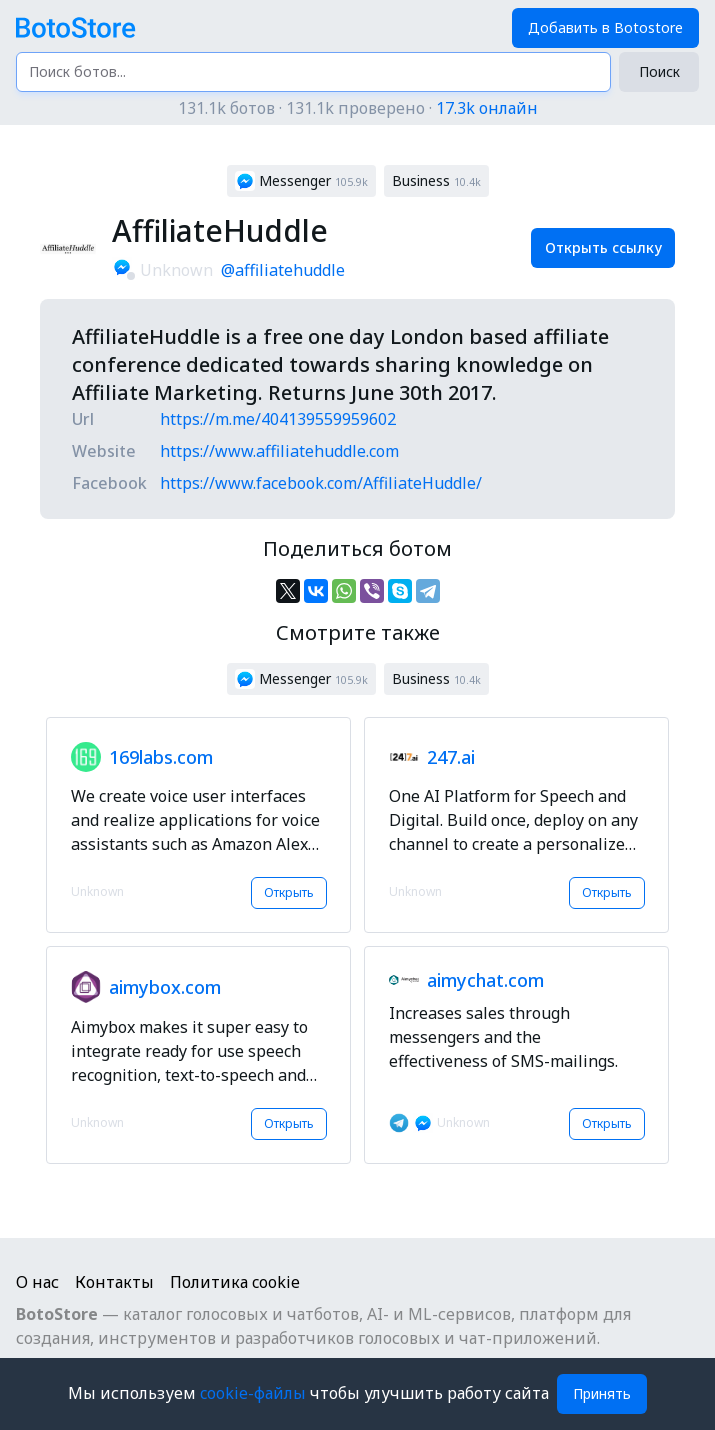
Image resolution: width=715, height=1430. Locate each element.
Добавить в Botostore (605, 27)
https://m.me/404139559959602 (278, 419)
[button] (301, 181)
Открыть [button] (289, 892)
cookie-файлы (255, 1393)
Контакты (114, 1282)
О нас (37, 1282)
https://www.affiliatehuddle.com (279, 451)
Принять (602, 1393)
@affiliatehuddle (283, 270)
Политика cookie (235, 1282)
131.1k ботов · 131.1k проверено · (358, 108)
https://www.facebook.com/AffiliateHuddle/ (321, 483)
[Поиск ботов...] (313, 72)
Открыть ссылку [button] (603, 247)
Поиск (659, 71)
